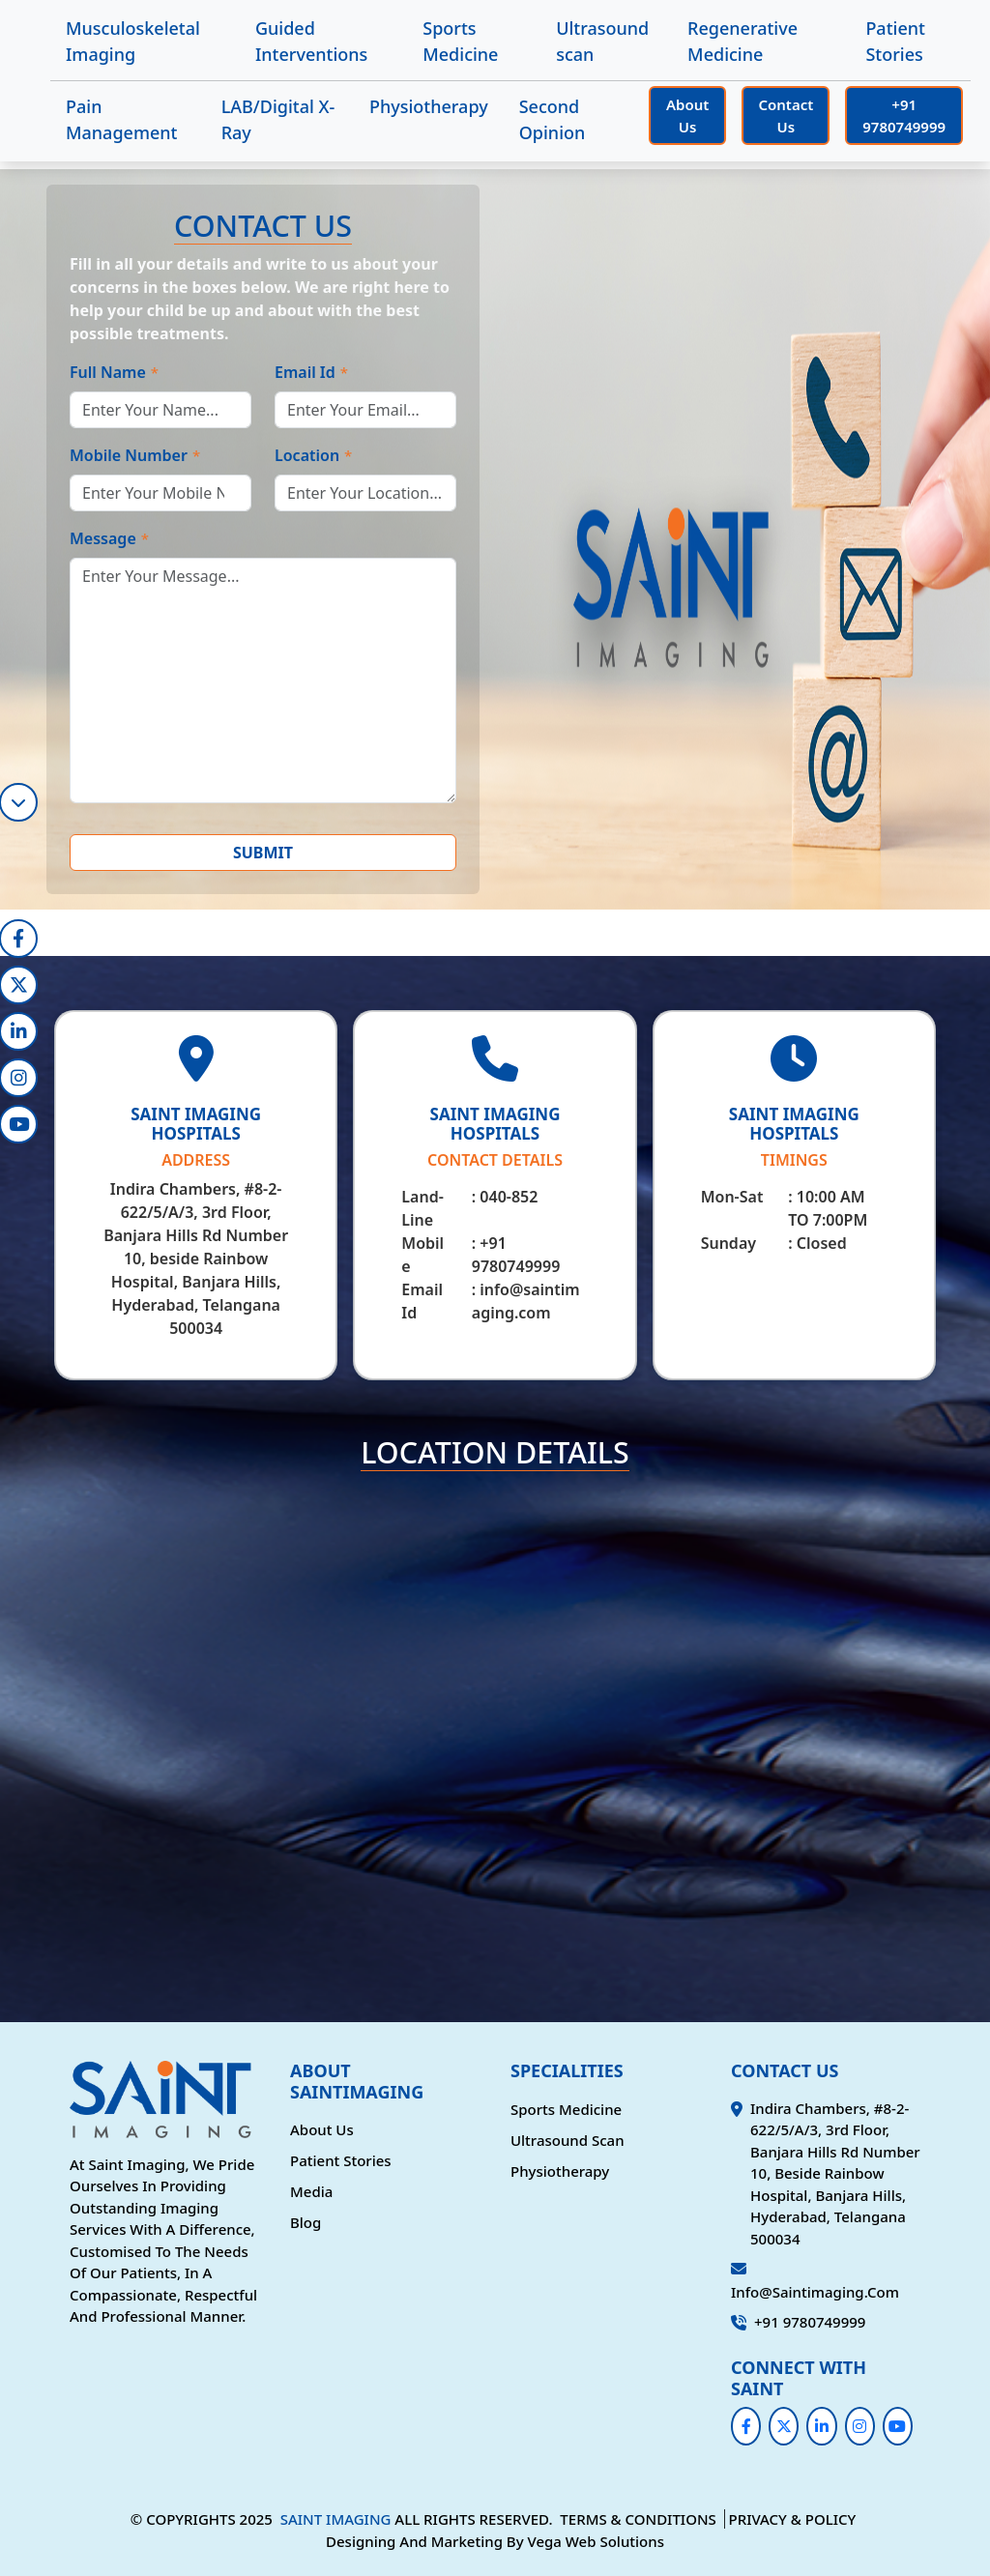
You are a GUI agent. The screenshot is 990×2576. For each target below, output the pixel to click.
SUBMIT (263, 852)
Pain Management (121, 119)
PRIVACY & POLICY (792, 2519)
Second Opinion (552, 119)
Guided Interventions (311, 41)
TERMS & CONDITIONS (637, 2519)
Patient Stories (895, 41)
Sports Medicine (460, 41)
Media (311, 2191)
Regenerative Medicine (742, 41)
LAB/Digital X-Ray (278, 119)
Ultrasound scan (602, 41)
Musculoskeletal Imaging (133, 41)
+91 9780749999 (904, 115)
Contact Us (785, 115)
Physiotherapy (428, 106)
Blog (305, 2222)
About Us (687, 115)
